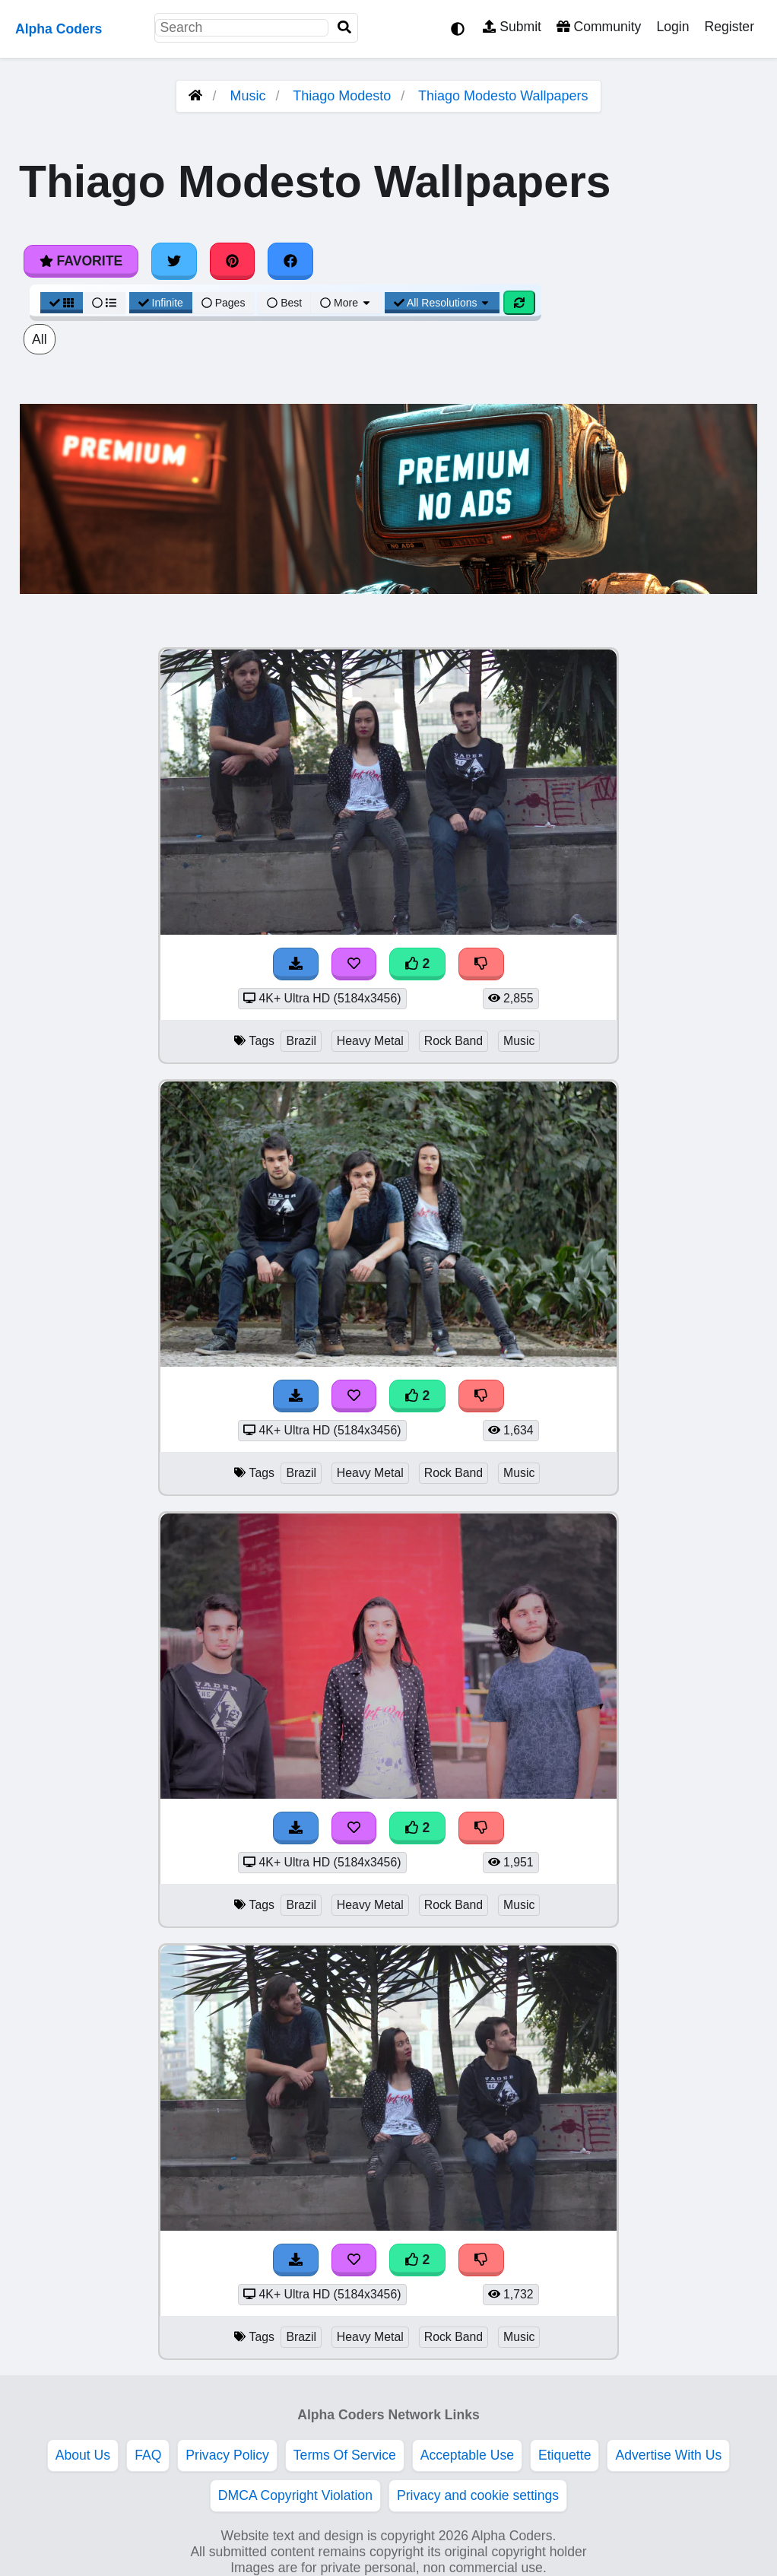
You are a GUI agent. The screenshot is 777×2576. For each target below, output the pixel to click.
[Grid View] (61, 302)
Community (599, 26)
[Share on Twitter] (174, 261)
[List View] (104, 302)
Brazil (301, 1040)
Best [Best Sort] (284, 303)
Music (248, 95)
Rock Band (453, 1040)
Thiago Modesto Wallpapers (503, 95)
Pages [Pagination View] (223, 303)
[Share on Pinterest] (232, 261)
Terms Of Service (344, 2455)
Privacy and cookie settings (478, 2495)
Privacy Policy (227, 2455)
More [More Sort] (346, 303)
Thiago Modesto (342, 95)
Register (729, 26)
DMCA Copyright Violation (295, 2495)
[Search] (344, 28)
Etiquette (564, 2455)
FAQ (148, 2455)
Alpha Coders (58, 29)
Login (672, 26)
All (39, 339)
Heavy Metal (370, 1040)
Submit (512, 26)
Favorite (81, 260)
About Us (83, 2455)
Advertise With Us (668, 2455)
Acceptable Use (467, 2455)
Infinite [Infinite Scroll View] (160, 303)
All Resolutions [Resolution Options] (442, 303)
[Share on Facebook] (290, 261)
